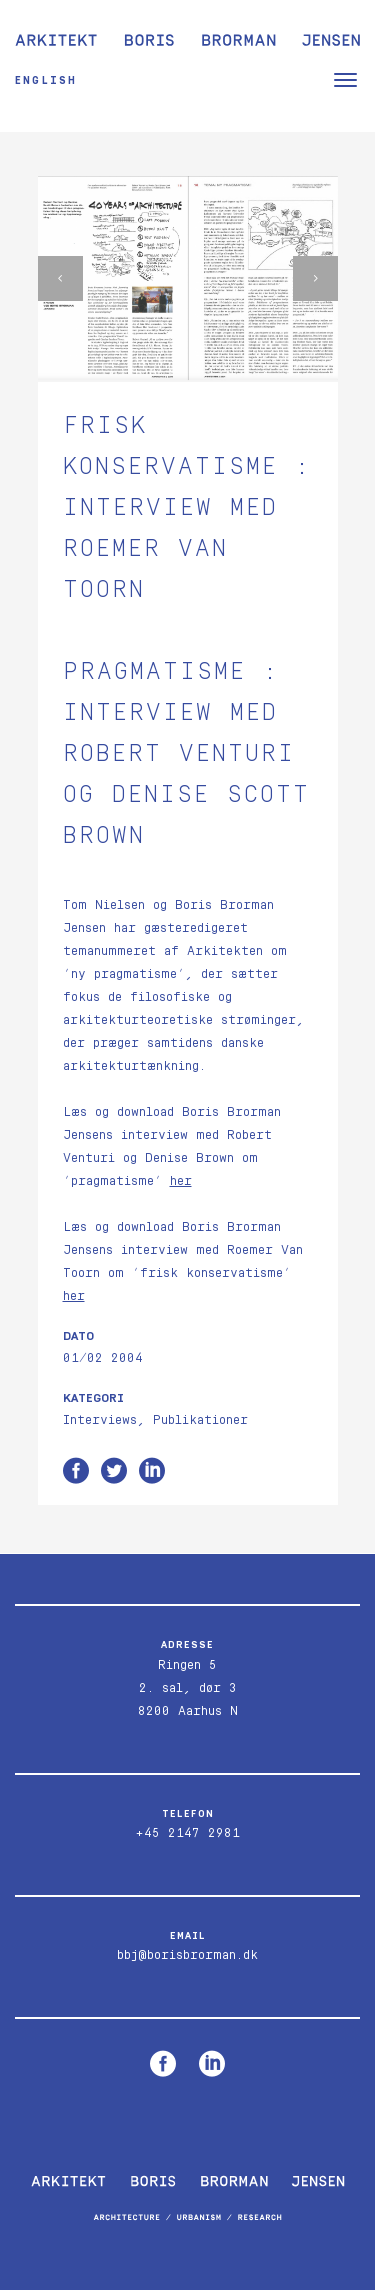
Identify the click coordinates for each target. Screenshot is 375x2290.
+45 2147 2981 (187, 1833)
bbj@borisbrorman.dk (187, 1955)
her (181, 1181)
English (46, 80)
